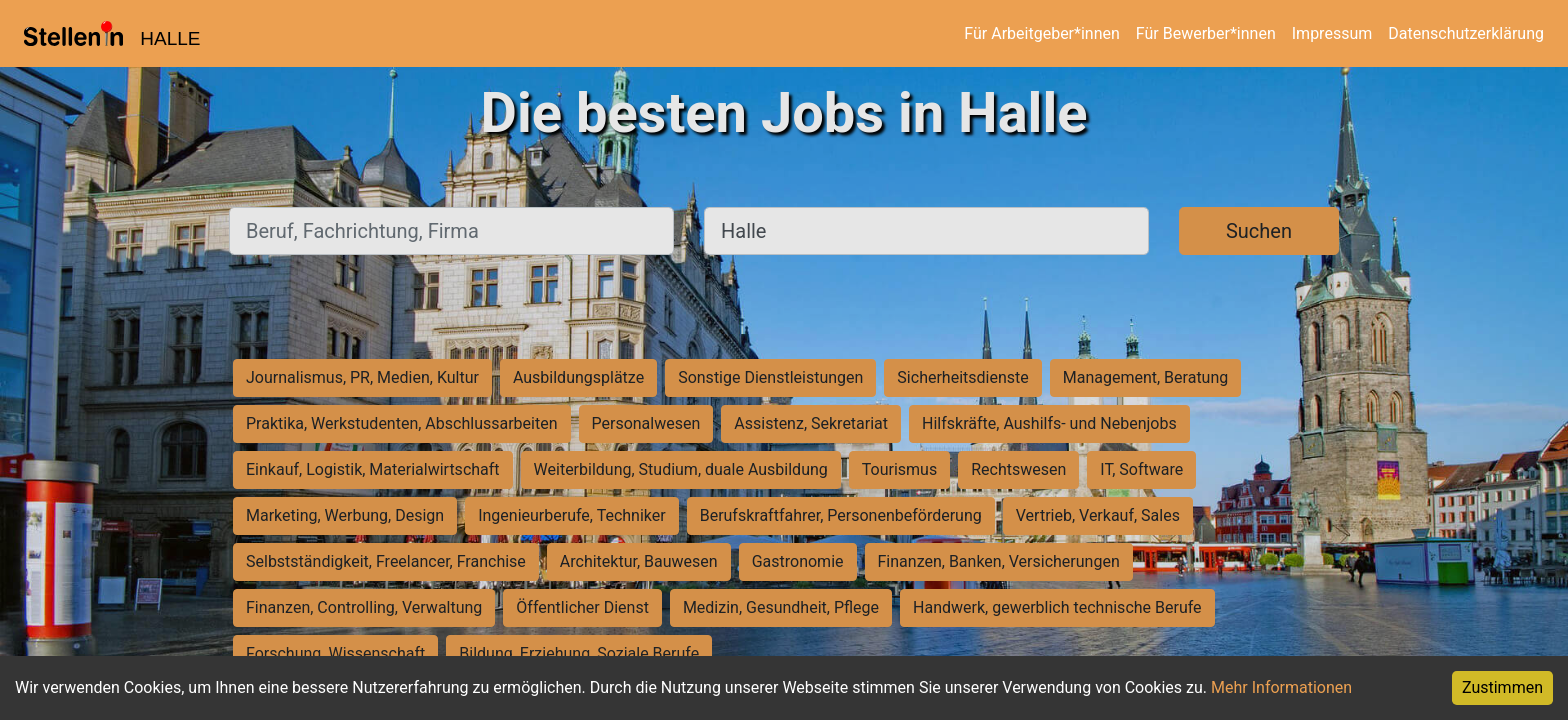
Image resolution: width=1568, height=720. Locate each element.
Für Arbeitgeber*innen (1041, 33)
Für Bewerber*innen (1206, 33)
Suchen (1259, 231)
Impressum (1332, 33)
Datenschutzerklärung (1466, 33)
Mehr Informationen (1281, 687)
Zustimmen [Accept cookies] (1502, 687)
